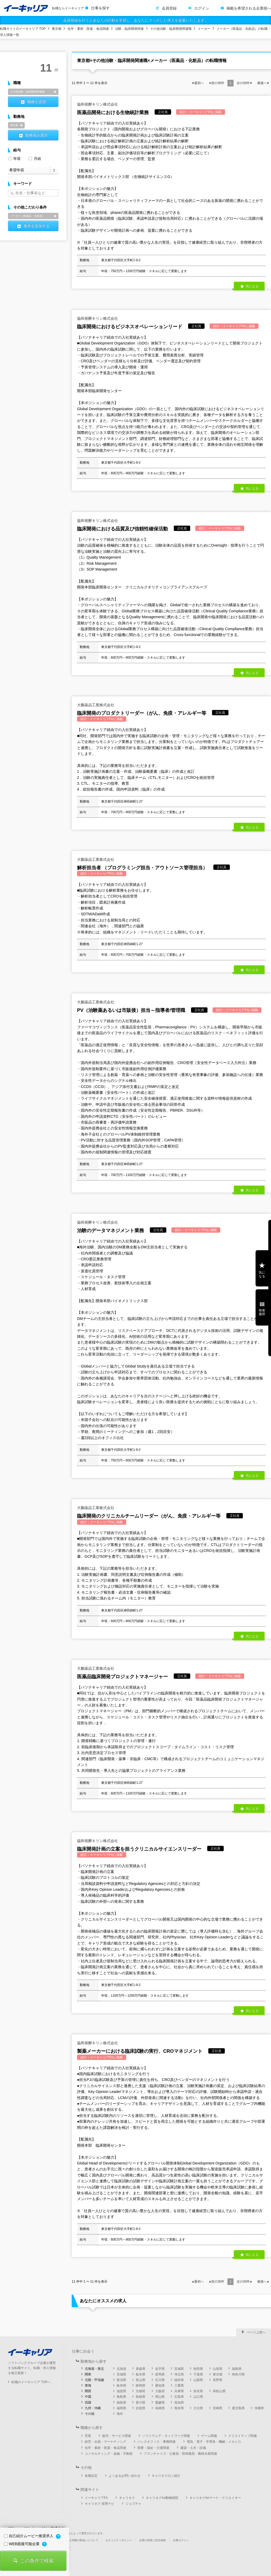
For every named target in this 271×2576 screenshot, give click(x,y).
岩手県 (160, 2369)
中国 (88, 2397)
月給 (34, 158)
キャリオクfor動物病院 (162, 2498)
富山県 (140, 2380)
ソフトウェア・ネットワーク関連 (166, 2436)
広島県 (179, 2397)
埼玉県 (179, 2374)
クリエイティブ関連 (242, 2436)
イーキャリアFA (96, 2498)
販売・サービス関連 (116, 2436)
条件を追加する (36, 226)
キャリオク (127, 2498)
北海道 (121, 2369)
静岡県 (140, 2385)
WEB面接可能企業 (22, 2544)
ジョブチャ (133, 2504)
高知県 (179, 2402)
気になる (252, 286)
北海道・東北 (94, 2369)
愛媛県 (160, 2402)
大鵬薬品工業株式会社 (95, 705)
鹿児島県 (238, 2408)
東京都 (56, 29)
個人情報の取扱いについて (82, 2540)
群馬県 (160, 2374)
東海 (88, 2385)
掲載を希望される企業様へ (248, 8)
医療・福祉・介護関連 (153, 2448)
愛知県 (160, 2385)
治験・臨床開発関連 (129, 29)
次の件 (243, 83)
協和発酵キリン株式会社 (97, 104)
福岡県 (121, 2408)
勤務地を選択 (36, 135)
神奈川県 (238, 2374)
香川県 (140, 2402)
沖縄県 (259, 2408)
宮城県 (179, 2369)
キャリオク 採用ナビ (99, 2504)
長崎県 (160, 2408)
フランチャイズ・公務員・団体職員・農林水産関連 (180, 2453)
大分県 (198, 2408)
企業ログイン (181, 2540)
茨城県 (121, 2374)
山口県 (198, 2397)
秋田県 (198, 2369)
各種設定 (91, 2476)
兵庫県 (179, 2391)
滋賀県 (121, 2391)
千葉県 (198, 2374)
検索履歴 (262, 1312)
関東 (88, 2374)
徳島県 (121, 2402)
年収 (14, 158)
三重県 (179, 2385)
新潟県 (121, 2380)
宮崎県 (217, 2408)
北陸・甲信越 (94, 2380)
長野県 (217, 2380)
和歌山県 (219, 2391)
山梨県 (198, 2380)
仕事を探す (100, 8)
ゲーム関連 (209, 2436)
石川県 (160, 2380)
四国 (88, 2402)
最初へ (199, 83)
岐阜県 (121, 2385)
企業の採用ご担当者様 (152, 2540)
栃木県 (140, 2374)
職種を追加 (36, 101)
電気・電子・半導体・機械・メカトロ (214, 2442)
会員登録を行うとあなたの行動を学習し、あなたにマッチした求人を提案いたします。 (135, 20)
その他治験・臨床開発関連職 (171, 29)
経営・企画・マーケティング (105, 2442)
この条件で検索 (36, 2560)
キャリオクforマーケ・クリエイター (215, 2498)
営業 (88, 2436)
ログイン (201, 8)
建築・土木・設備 (193, 2448)
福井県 (179, 2380)
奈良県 (198, 2391)
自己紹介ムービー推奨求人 (29, 2536)
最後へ (262, 83)
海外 (120, 2414)
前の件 (217, 83)
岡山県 (160, 2397)
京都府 (140, 2391)
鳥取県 (121, 2397)
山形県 (217, 2369)
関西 (88, 2391)
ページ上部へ (256, 2332)
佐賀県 (140, 2408)
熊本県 (179, 2408)
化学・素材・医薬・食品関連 (88, 29)
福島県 (237, 2369)
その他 (89, 2414)
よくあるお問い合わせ (125, 2476)
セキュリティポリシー (118, 2540)
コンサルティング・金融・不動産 (109, 2453)
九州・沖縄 (93, 2408)
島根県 (140, 2397)
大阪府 (160, 2391)
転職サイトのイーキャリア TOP (23, 29)
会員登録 (169, 8)
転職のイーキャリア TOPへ (31, 2382)
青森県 (140, 2369)
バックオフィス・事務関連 (156, 2442)
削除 (55, 91)
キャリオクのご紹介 (166, 2476)
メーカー (204, 29)
